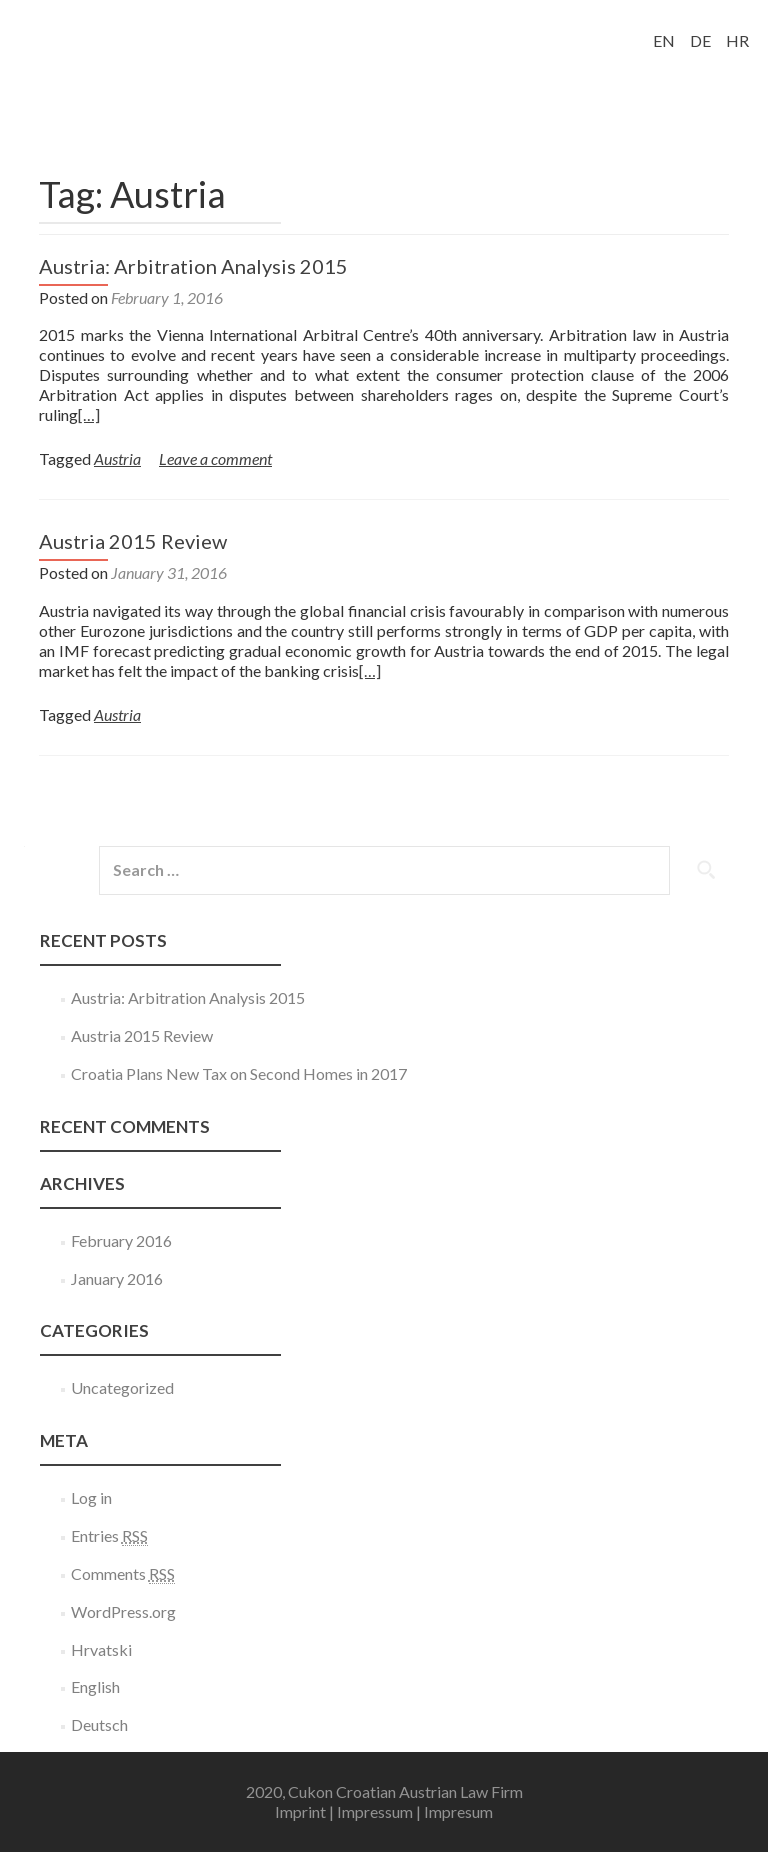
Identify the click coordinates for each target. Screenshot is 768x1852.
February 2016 (121, 1240)
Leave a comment (215, 458)
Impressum (375, 1811)
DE (700, 40)
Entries (109, 1536)
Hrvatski (101, 1649)
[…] (89, 414)
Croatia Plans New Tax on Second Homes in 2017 (239, 1073)
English (95, 1686)
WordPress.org (123, 1611)
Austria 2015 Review (133, 541)
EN (664, 40)
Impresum (458, 1811)
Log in (91, 1497)
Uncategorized (122, 1387)
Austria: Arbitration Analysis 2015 (193, 266)
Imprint (300, 1811)
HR (737, 40)
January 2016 (117, 1278)
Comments (123, 1574)
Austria (117, 458)
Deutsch (99, 1724)
